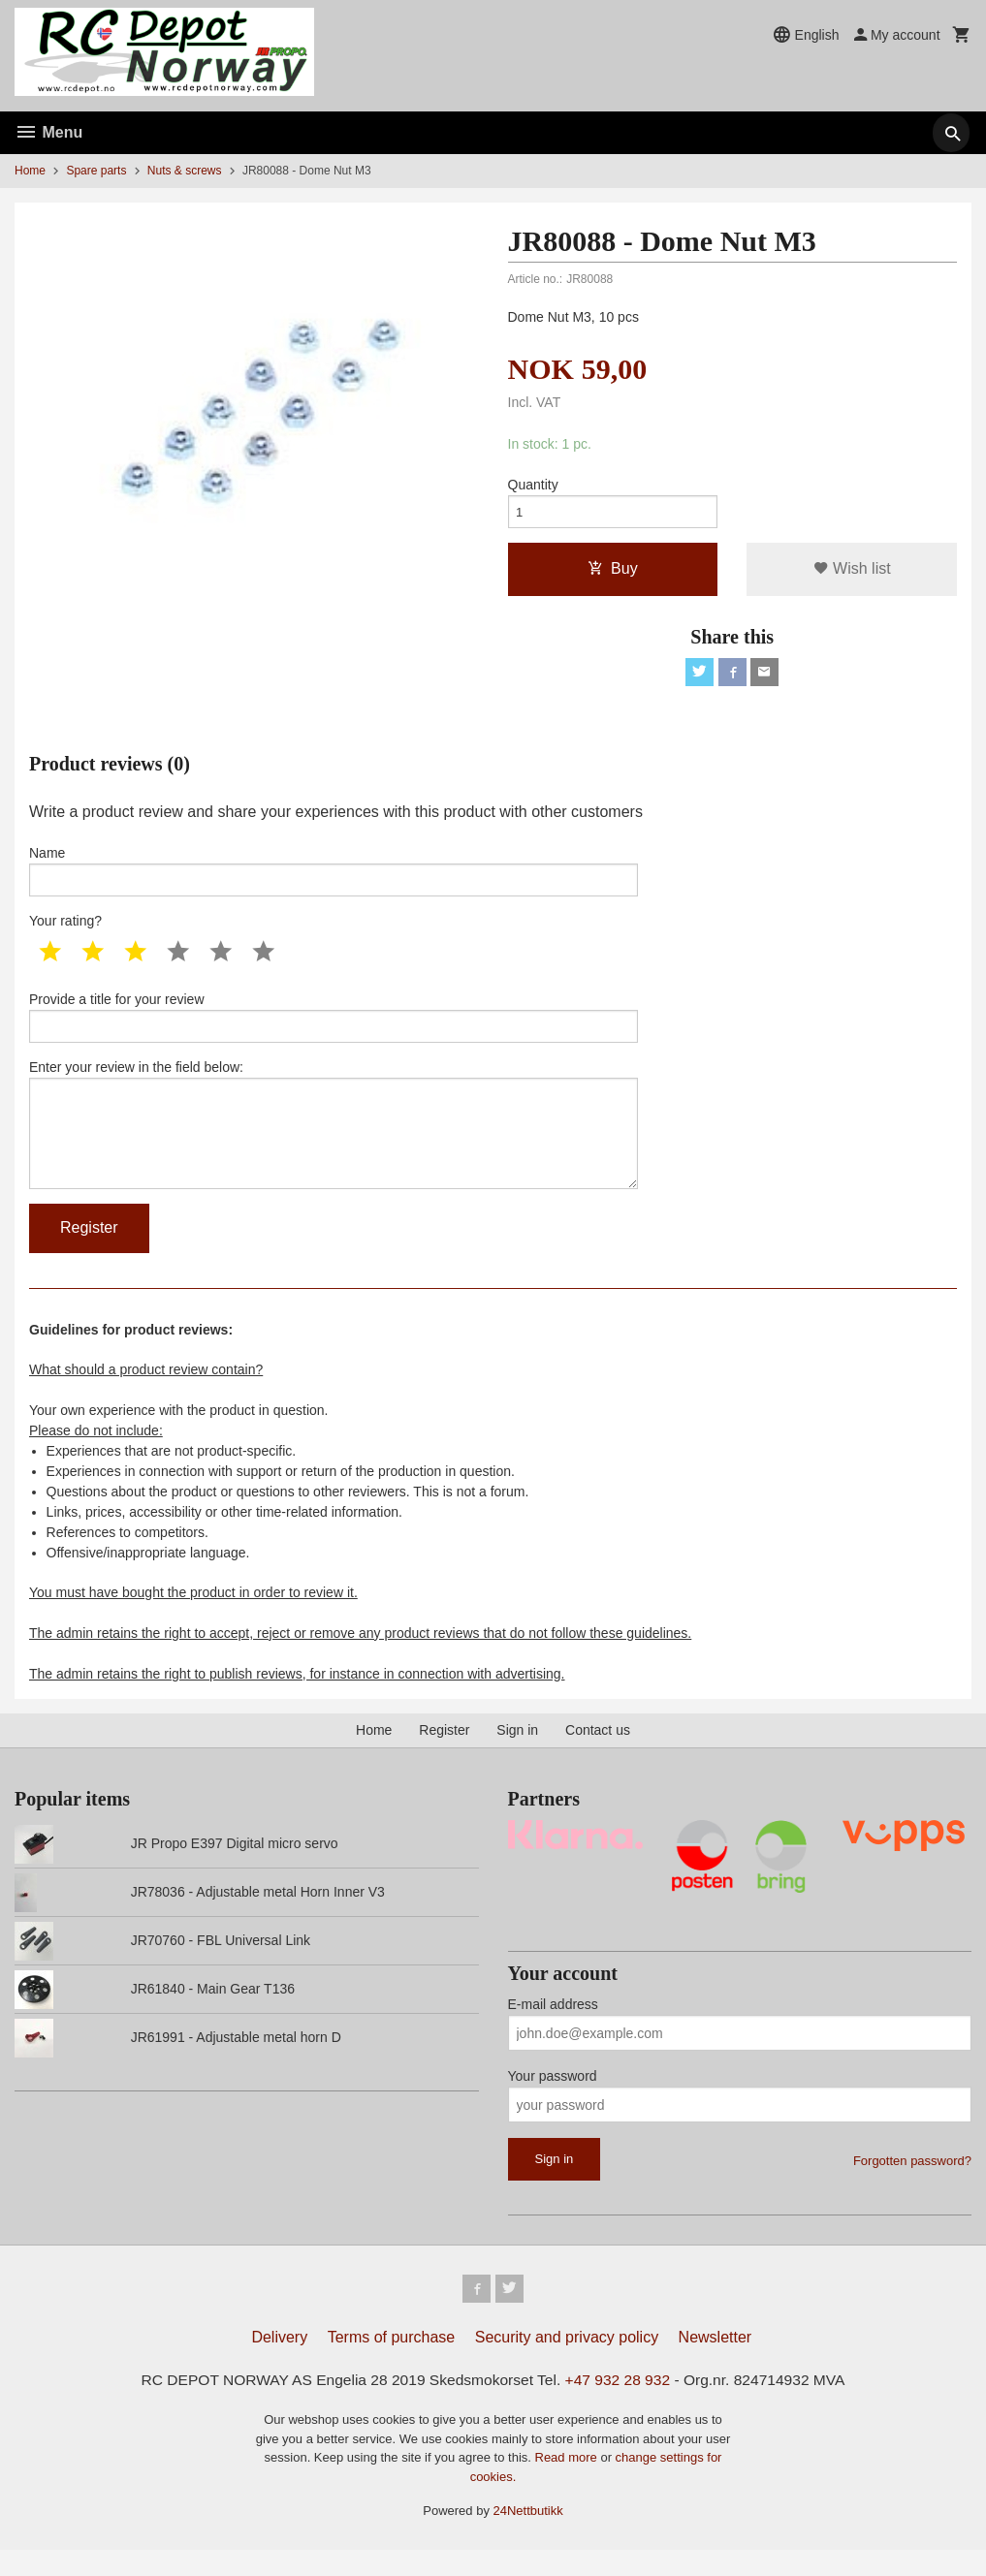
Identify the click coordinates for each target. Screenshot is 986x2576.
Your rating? (65, 931)
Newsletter (715, 2363)
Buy (613, 573)
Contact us (597, 1753)
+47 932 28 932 (621, 2406)
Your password (552, 2099)
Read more (568, 2484)
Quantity (533, 485)
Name (333, 879)
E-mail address (553, 2027)
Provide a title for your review (333, 1029)
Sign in (517, 1753)
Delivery (279, 2363)
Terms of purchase (392, 2363)
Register (444, 1753)
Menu (48, 132)
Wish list (852, 573)
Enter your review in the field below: (333, 1142)
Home (30, 170)
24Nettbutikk (528, 2537)
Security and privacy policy (566, 2363)
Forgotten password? (912, 2184)
